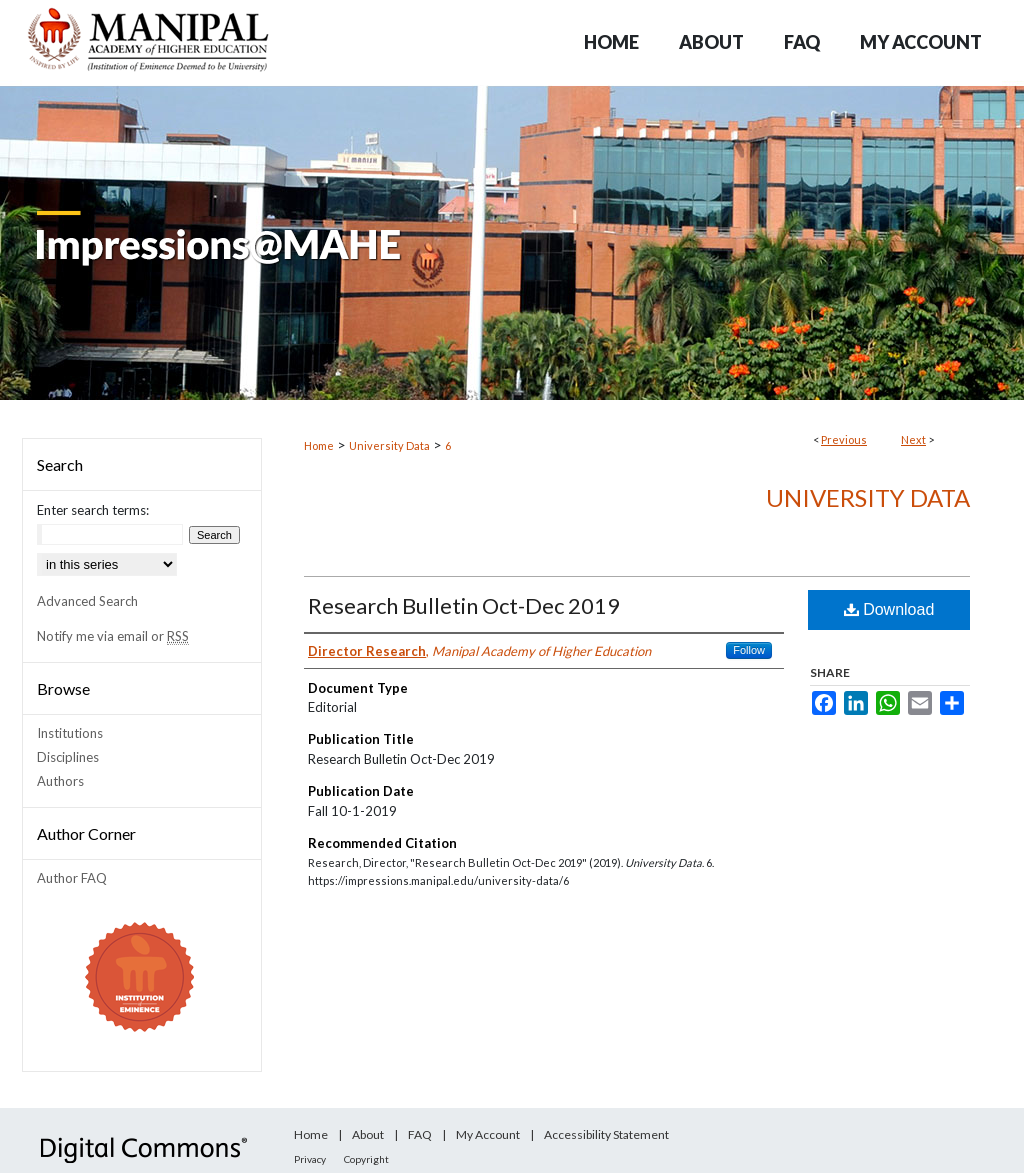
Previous (844, 439)
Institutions (70, 733)
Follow (749, 650)
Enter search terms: (93, 510)
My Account (488, 1134)
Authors (60, 781)
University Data (389, 445)
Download (889, 609)
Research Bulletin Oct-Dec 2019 (464, 605)
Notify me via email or (113, 636)
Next (913, 439)
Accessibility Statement (606, 1134)
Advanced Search (87, 601)
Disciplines (68, 757)
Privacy (310, 1159)
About (368, 1134)
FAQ (420, 1134)
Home (319, 445)
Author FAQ (72, 878)
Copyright (366, 1159)
